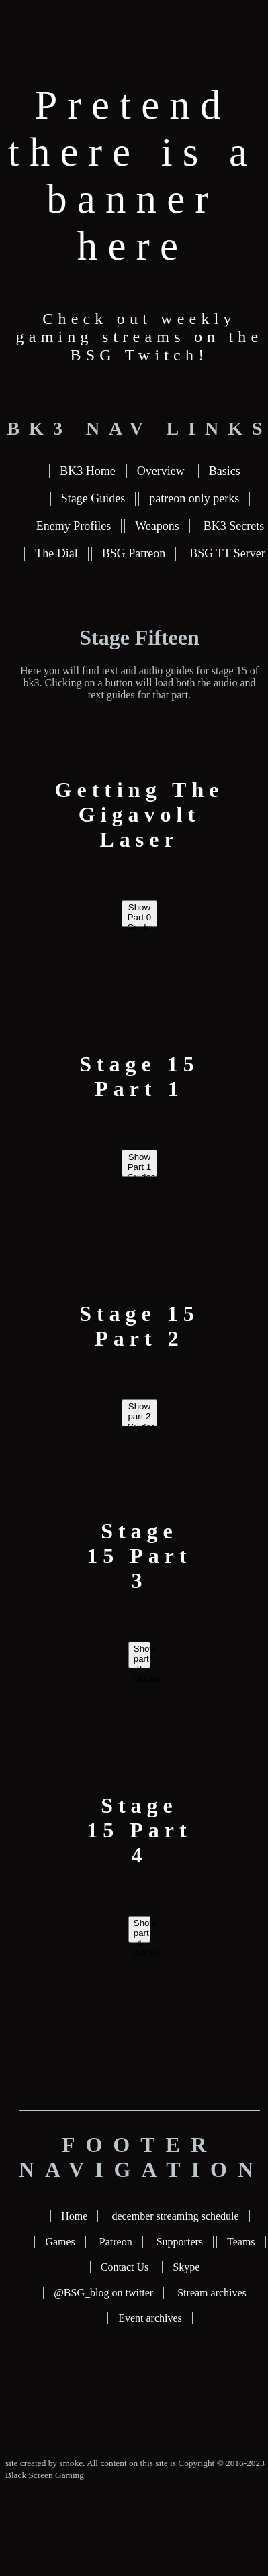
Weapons (157, 526)
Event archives (150, 2318)
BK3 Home (88, 471)
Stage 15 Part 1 (139, 1076)
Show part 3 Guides (142, 1656)
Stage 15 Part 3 (139, 1556)
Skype (186, 2267)
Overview (161, 471)
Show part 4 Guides (142, 1930)
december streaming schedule (174, 2216)
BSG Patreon (134, 553)
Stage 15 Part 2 (139, 1325)
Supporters (180, 2241)
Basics (224, 471)
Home (74, 2216)
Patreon (115, 2241)
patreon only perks (194, 498)
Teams (241, 2241)
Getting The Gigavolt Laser (139, 814)
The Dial (56, 553)
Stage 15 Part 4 (139, 1830)
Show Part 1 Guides (141, 1164)
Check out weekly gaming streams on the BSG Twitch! (139, 337)
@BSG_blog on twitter (103, 2292)
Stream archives (212, 2292)
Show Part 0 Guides (141, 914)
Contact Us (125, 2267)
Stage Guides (93, 498)
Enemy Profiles (73, 526)
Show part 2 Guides (141, 1413)
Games (60, 2241)
